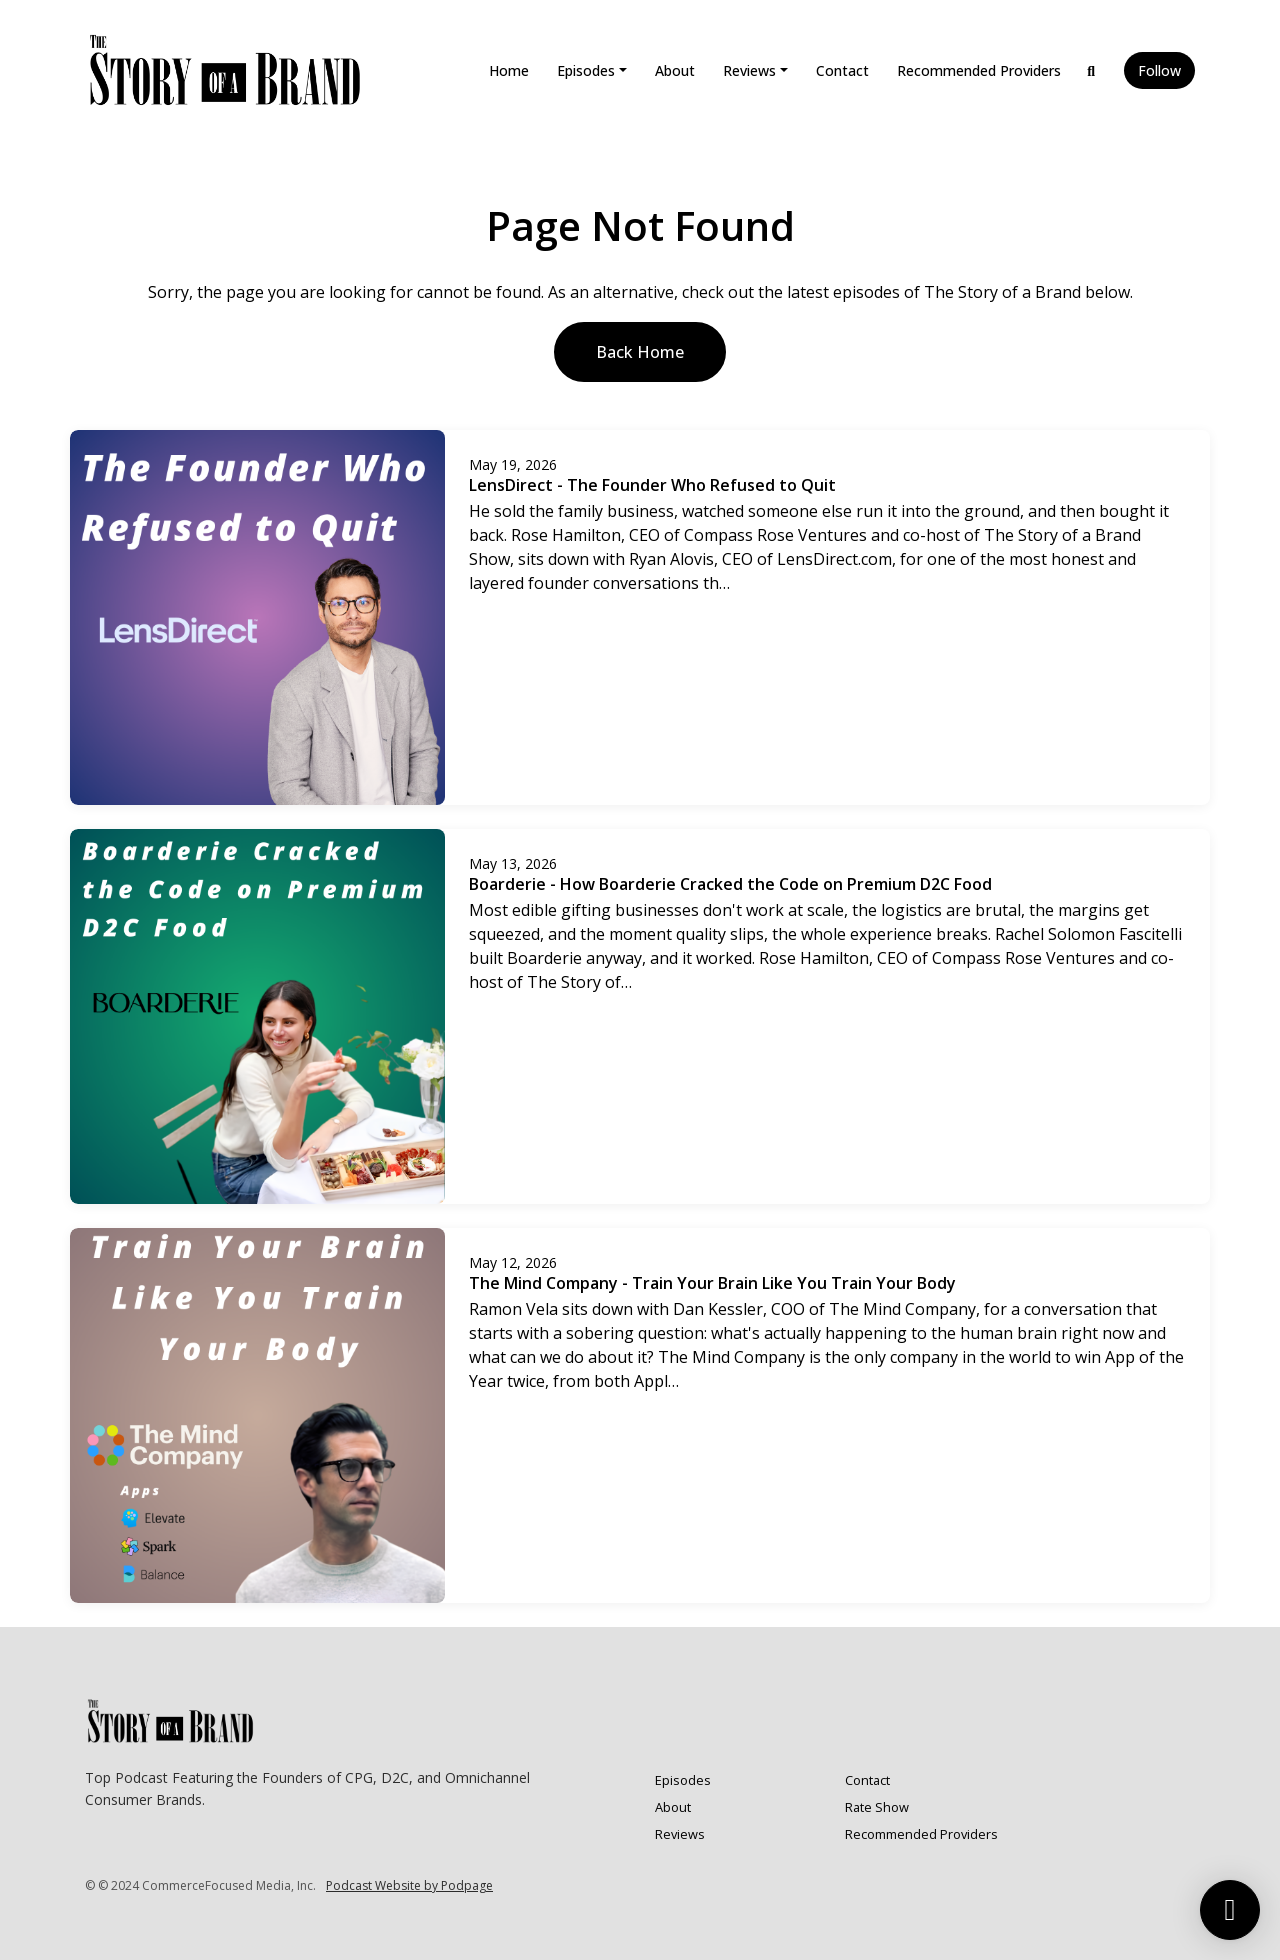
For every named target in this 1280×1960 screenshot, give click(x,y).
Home (509, 70)
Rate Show (877, 1807)
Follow (1159, 70)
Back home (640, 352)
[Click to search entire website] (1092, 70)
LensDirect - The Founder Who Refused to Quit (652, 485)
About (675, 70)
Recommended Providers (979, 70)
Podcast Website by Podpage (409, 1885)
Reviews (749, 70)
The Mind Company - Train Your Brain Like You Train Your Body (712, 1283)
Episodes (586, 70)
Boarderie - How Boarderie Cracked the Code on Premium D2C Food (730, 884)
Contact (842, 70)
